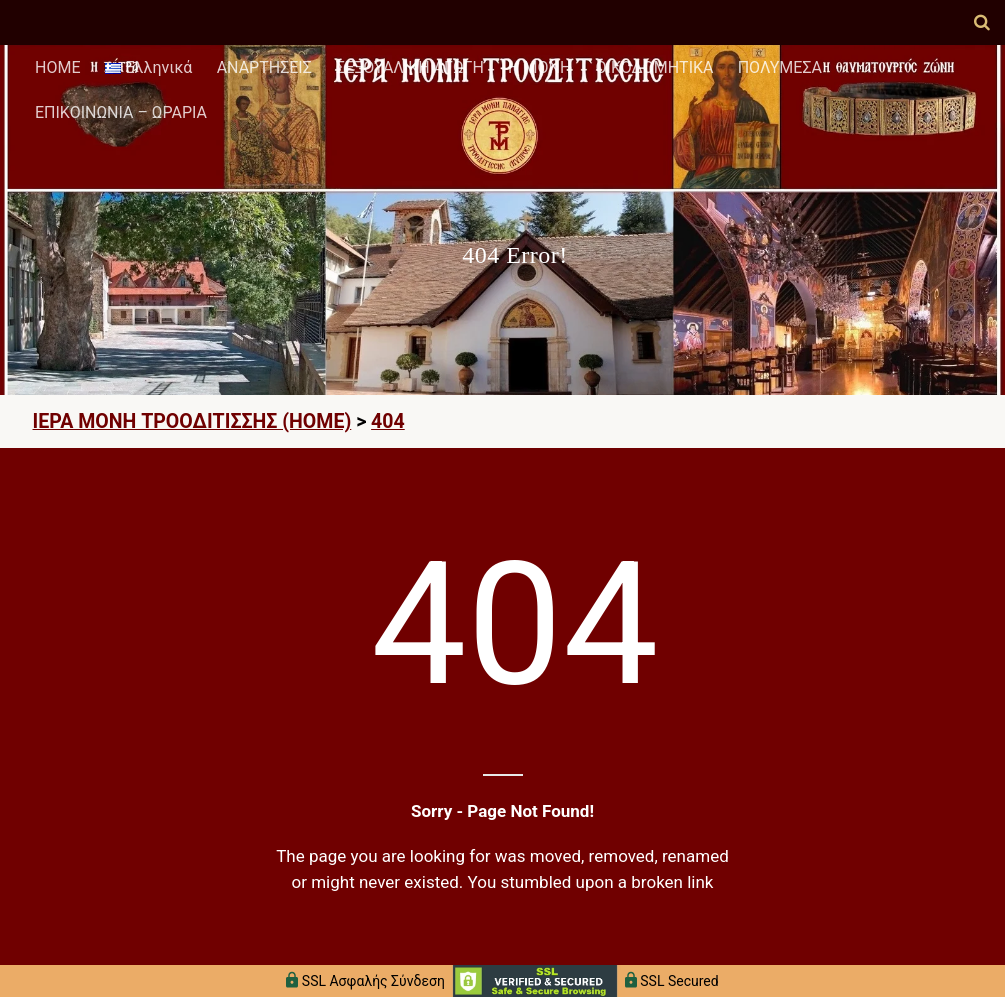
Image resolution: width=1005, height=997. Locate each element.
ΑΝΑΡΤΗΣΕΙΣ (264, 67)
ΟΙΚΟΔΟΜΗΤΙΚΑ (655, 67)
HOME (57, 67)
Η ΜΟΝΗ (539, 67)
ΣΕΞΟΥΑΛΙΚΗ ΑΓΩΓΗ (410, 67)
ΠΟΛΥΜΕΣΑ (780, 67)
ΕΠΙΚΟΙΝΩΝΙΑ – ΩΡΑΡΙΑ (121, 112)
